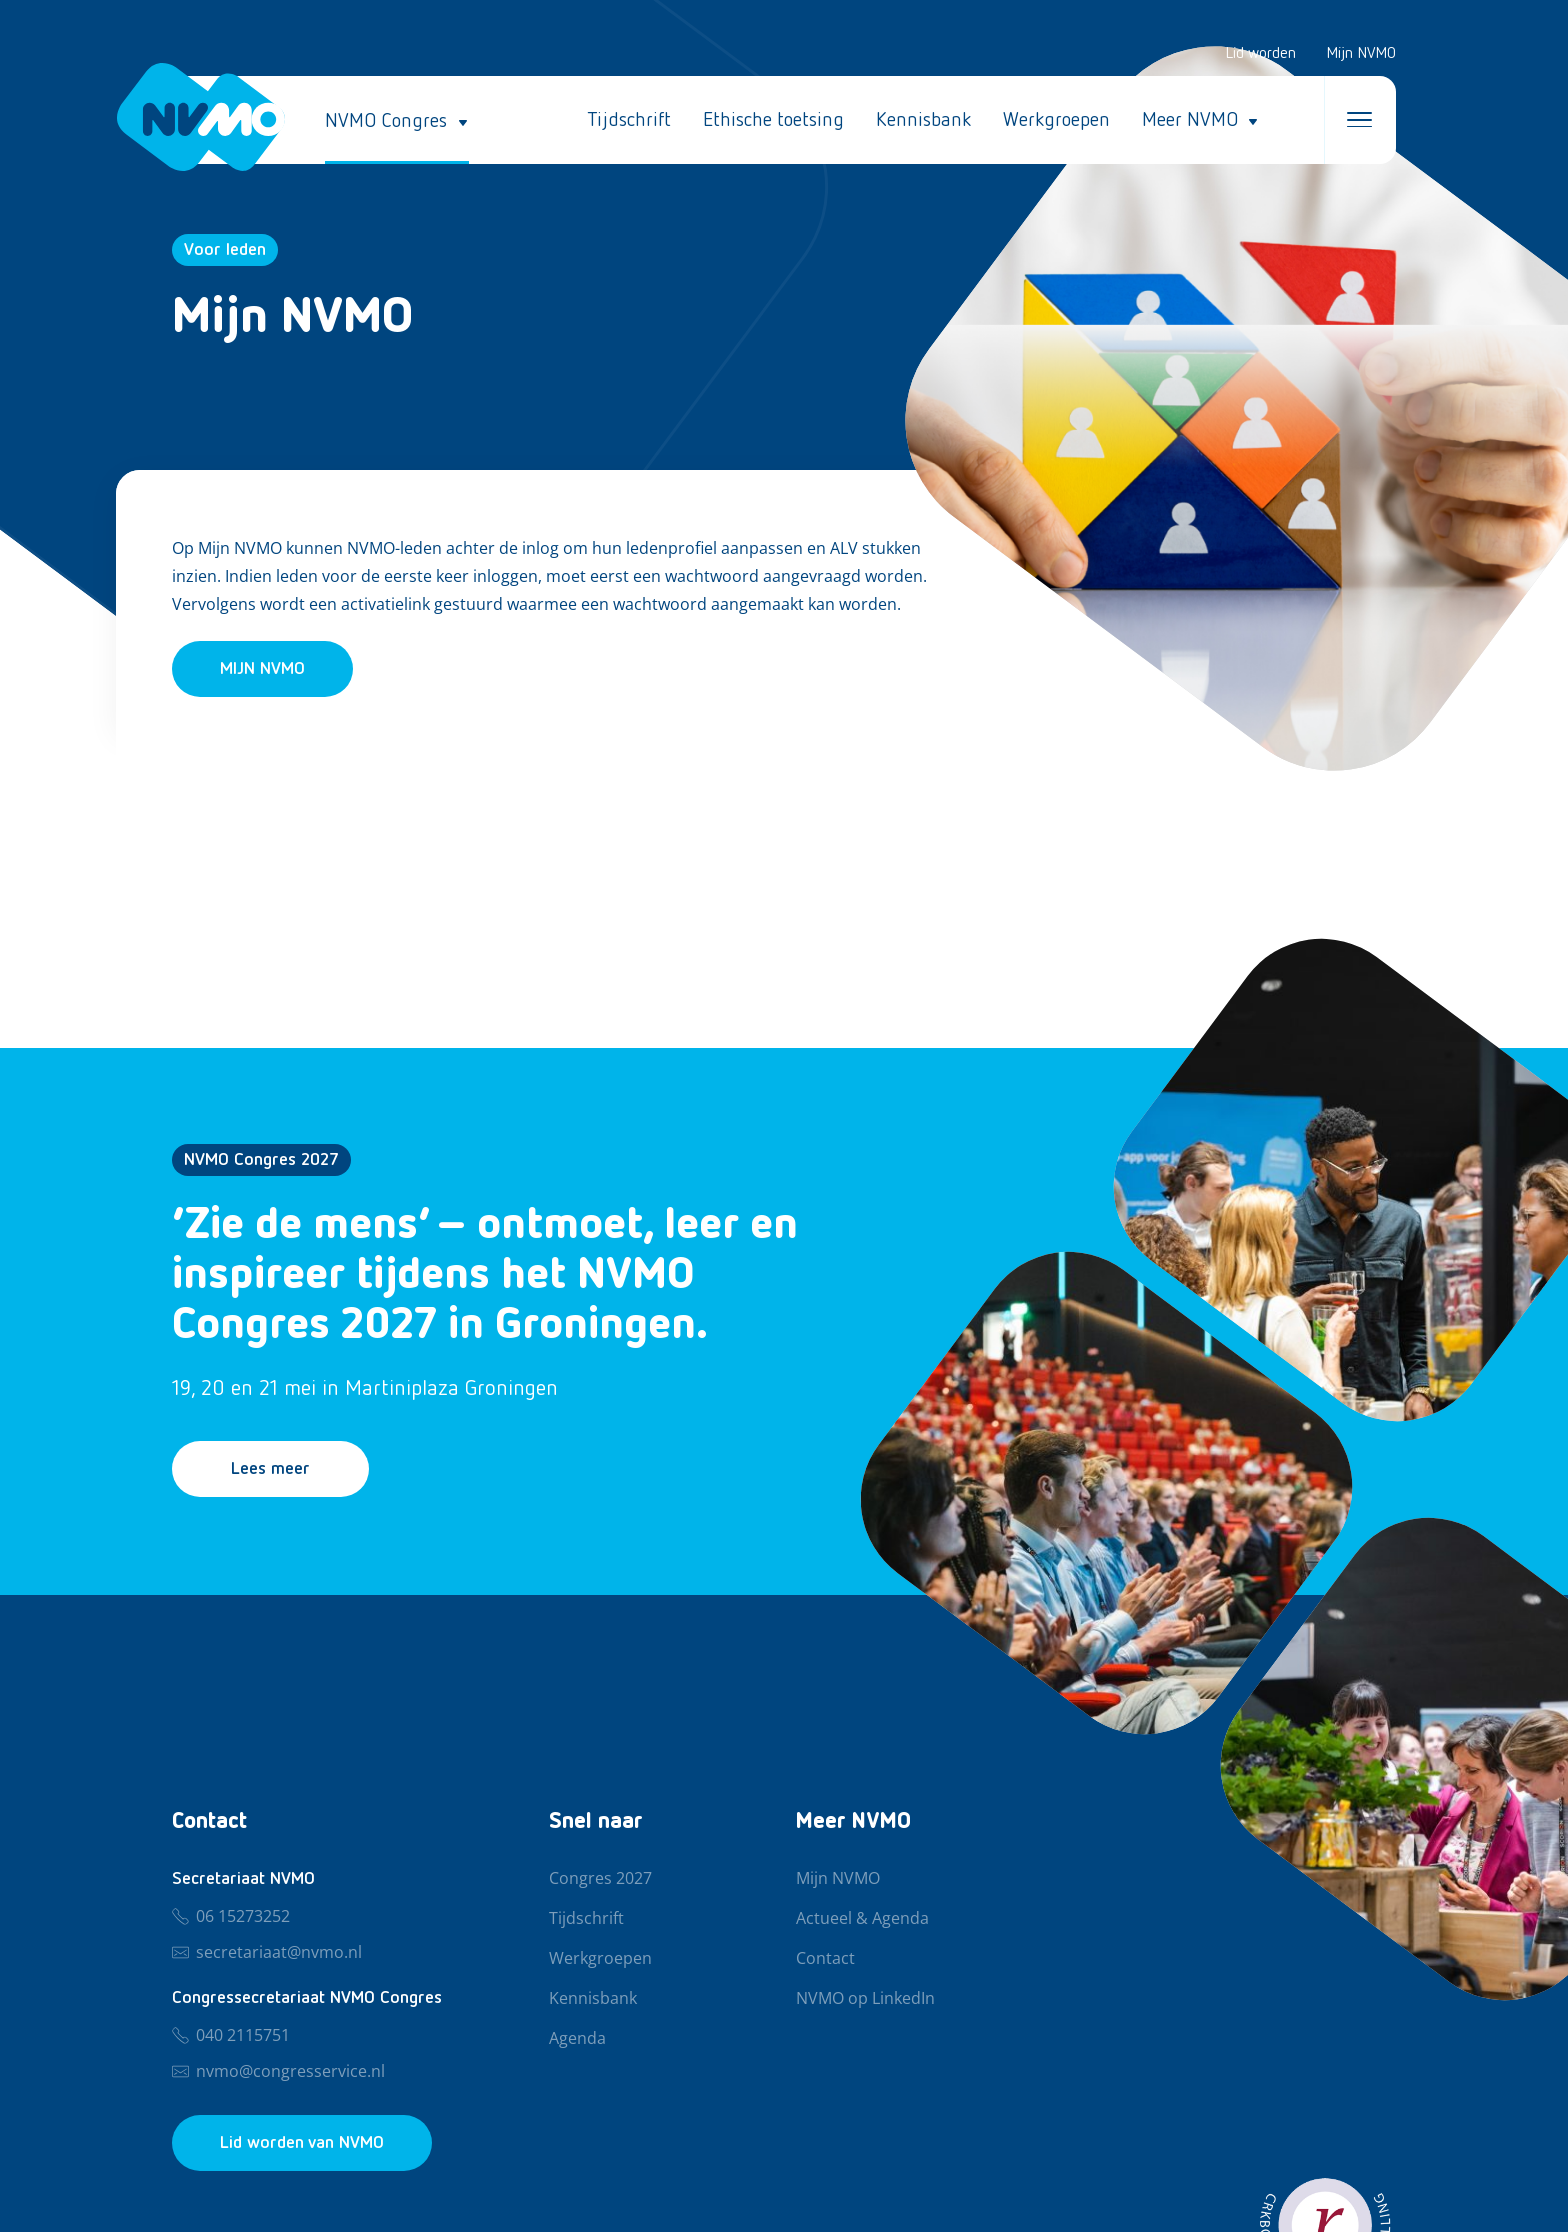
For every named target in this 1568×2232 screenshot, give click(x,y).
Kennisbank (923, 120)
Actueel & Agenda (862, 1919)
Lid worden (1260, 54)
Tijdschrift (629, 120)
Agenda (577, 2039)
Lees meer (270, 1469)
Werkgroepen (1056, 120)
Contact (825, 1959)
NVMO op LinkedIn (865, 1999)
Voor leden (225, 250)
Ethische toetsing (773, 120)
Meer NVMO (1190, 120)
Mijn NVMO (1361, 54)
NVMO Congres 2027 (261, 1160)
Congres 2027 (600, 1879)
